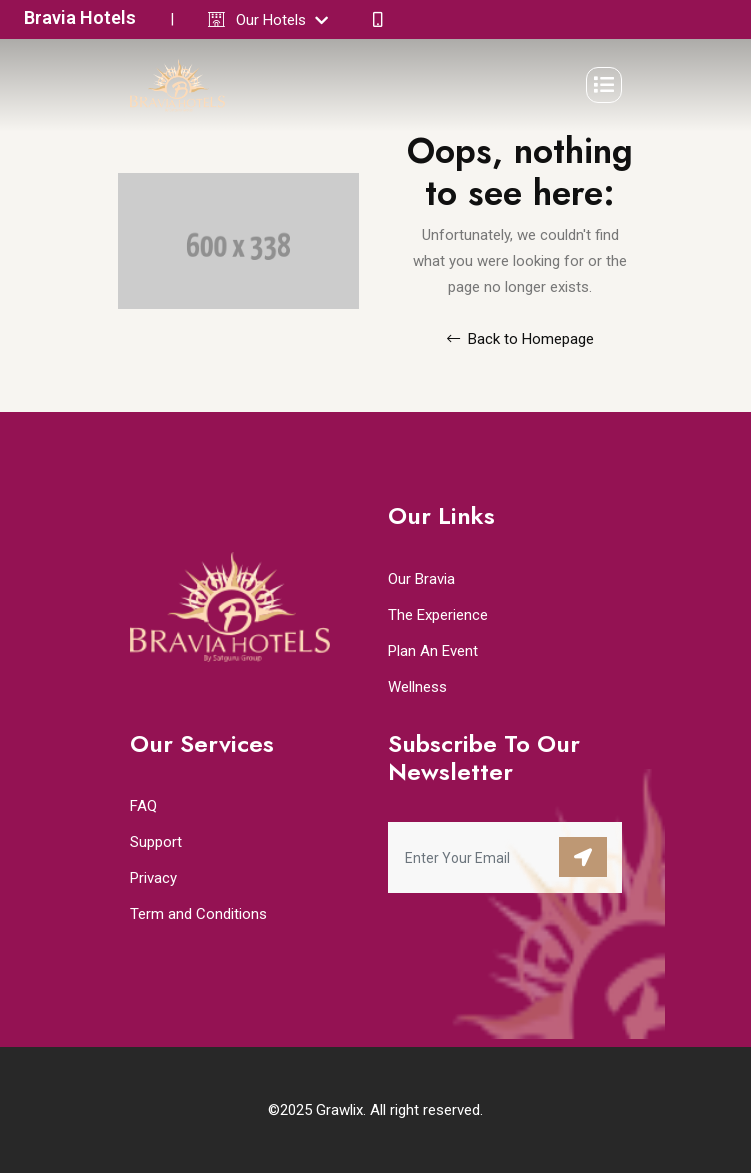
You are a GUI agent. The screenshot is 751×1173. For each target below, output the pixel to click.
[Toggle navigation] (604, 85)
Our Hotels (282, 20)
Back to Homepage (520, 339)
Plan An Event (433, 651)
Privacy (153, 878)
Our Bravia (421, 579)
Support (156, 842)
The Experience (438, 615)
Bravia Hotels (80, 17)
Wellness (417, 687)
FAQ (143, 806)
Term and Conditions (198, 914)
